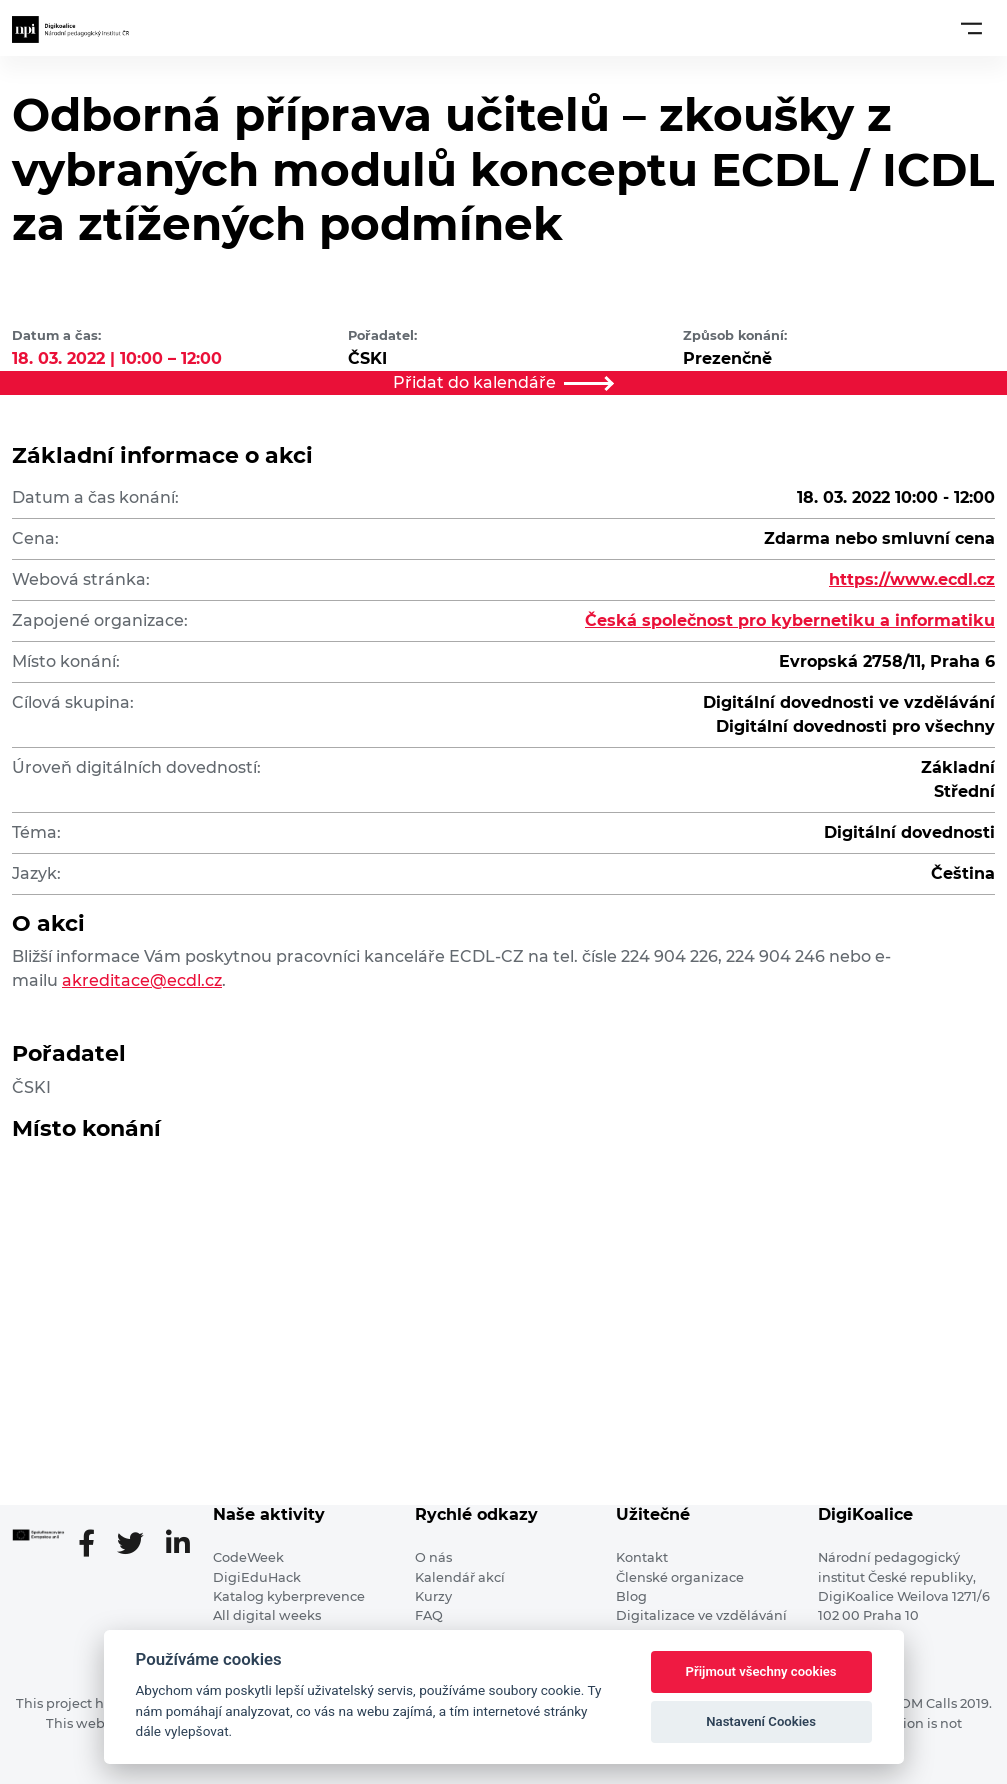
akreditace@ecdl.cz (142, 980)
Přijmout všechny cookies (761, 1671)
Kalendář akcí (460, 1577)
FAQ (429, 1615)
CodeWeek (248, 1557)
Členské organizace (680, 1577)
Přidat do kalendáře (504, 382)
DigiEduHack (257, 1577)
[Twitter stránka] (138, 1545)
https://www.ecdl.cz (912, 579)
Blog (631, 1596)
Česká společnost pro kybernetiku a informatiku (790, 620)
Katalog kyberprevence (289, 1596)
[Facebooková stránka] (94, 1545)
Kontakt (642, 1557)
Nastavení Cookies (761, 1721)
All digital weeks (267, 1615)
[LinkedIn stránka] (177, 1545)
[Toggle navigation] (971, 28)
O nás (433, 1557)
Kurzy (433, 1596)
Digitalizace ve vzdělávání (701, 1615)
